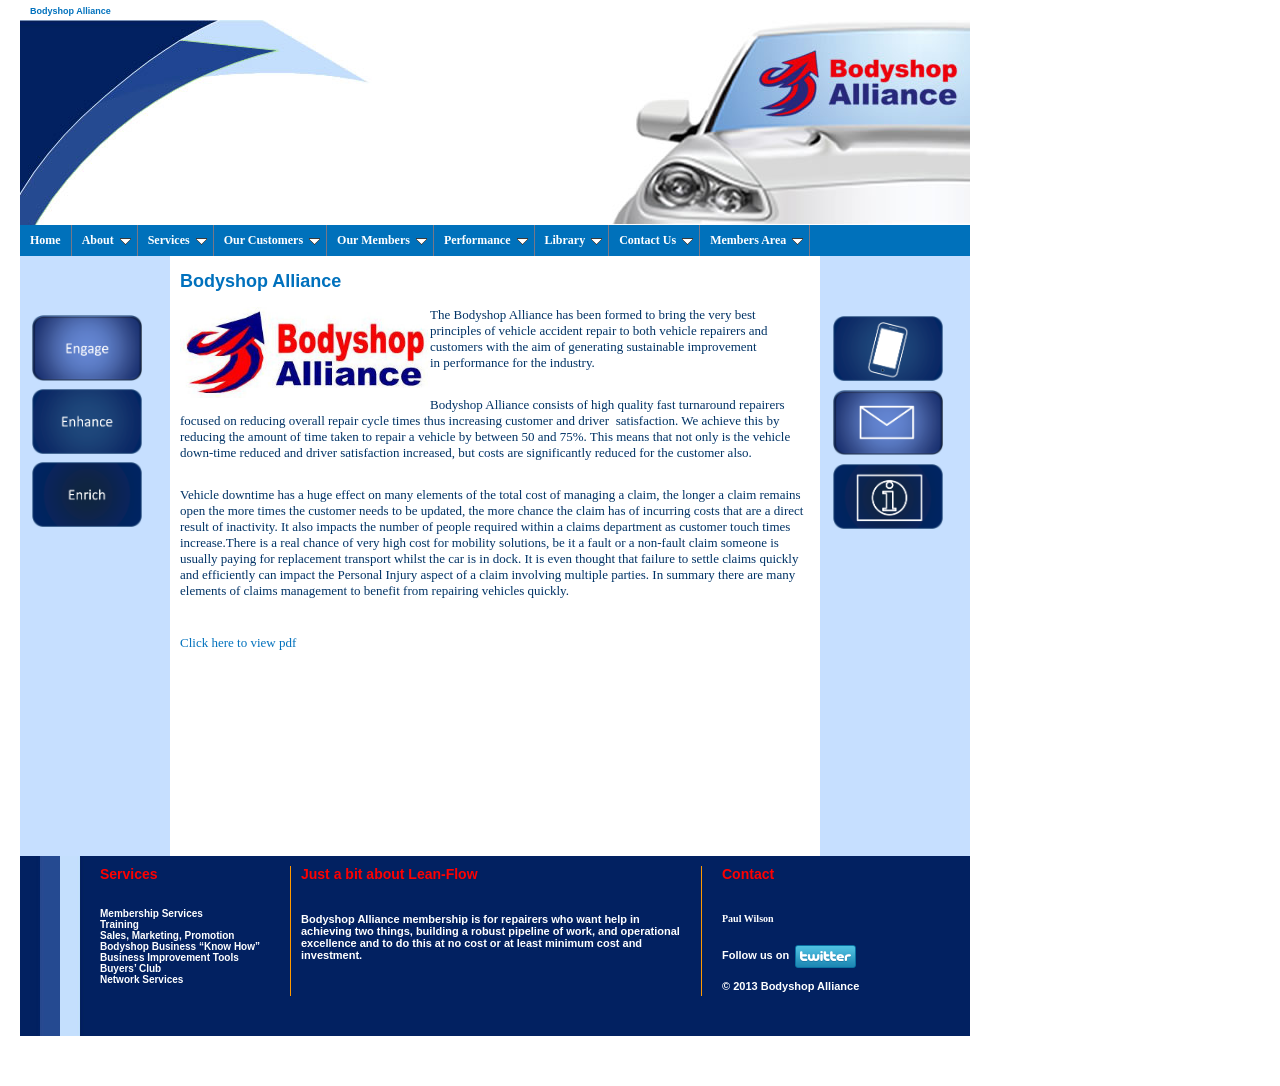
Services (177, 240)
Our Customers (272, 240)
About (106, 240)
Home (45, 240)
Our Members (382, 240)
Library (574, 240)
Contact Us (656, 240)
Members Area (756, 240)
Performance (486, 240)
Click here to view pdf (238, 642)
